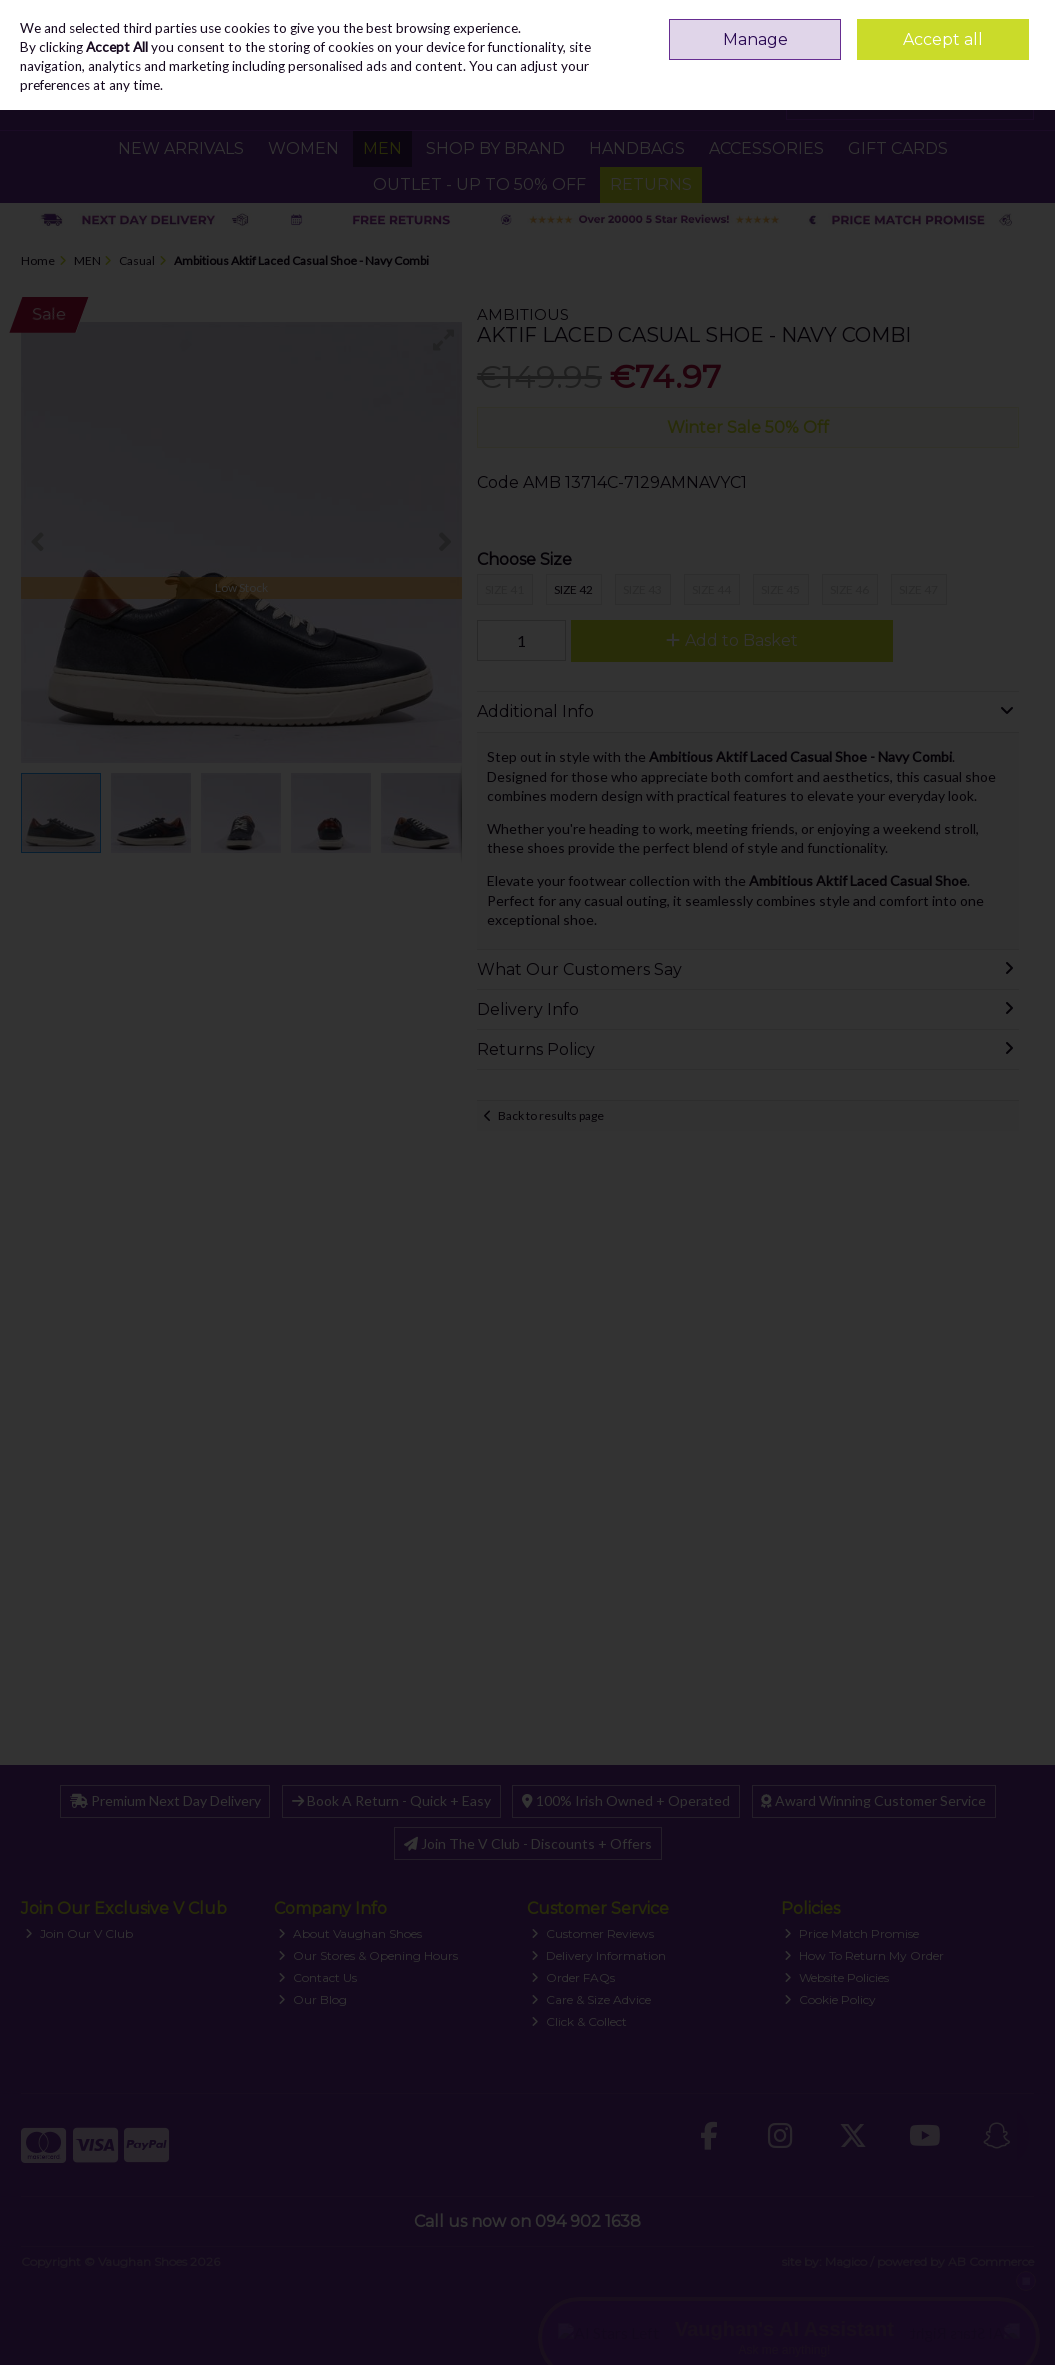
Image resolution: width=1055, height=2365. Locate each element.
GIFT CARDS (898, 148)
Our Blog (312, 1999)
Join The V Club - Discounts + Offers (528, 1843)
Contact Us (317, 1977)
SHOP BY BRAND (495, 148)
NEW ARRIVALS (181, 148)
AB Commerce (991, 2261)
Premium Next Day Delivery (165, 1800)
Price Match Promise (851, 1933)
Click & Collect (579, 2021)
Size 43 (642, 589)
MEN (382, 148)
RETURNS (651, 184)
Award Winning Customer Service (873, 1800)
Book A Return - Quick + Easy (391, 1800)
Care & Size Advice (591, 1999)
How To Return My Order (864, 1955)
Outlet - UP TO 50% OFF (479, 184)
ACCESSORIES (766, 148)
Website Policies (836, 1977)
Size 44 (711, 589)
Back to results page (551, 1115)
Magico (846, 2261)
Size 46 (849, 589)
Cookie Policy (830, 1999)
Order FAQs (573, 1977)
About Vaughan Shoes (350, 1933)
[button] (444, 340)
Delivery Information (598, 1955)
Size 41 (504, 589)
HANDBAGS (637, 148)
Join (1022, 24)
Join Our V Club (79, 1933)
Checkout (983, 99)
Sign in (976, 24)
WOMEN (303, 148)
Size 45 (780, 589)
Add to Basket (732, 640)
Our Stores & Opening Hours (368, 1955)
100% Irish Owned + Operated (626, 1800)
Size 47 (918, 589)
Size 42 (573, 589)
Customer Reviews (592, 1933)
